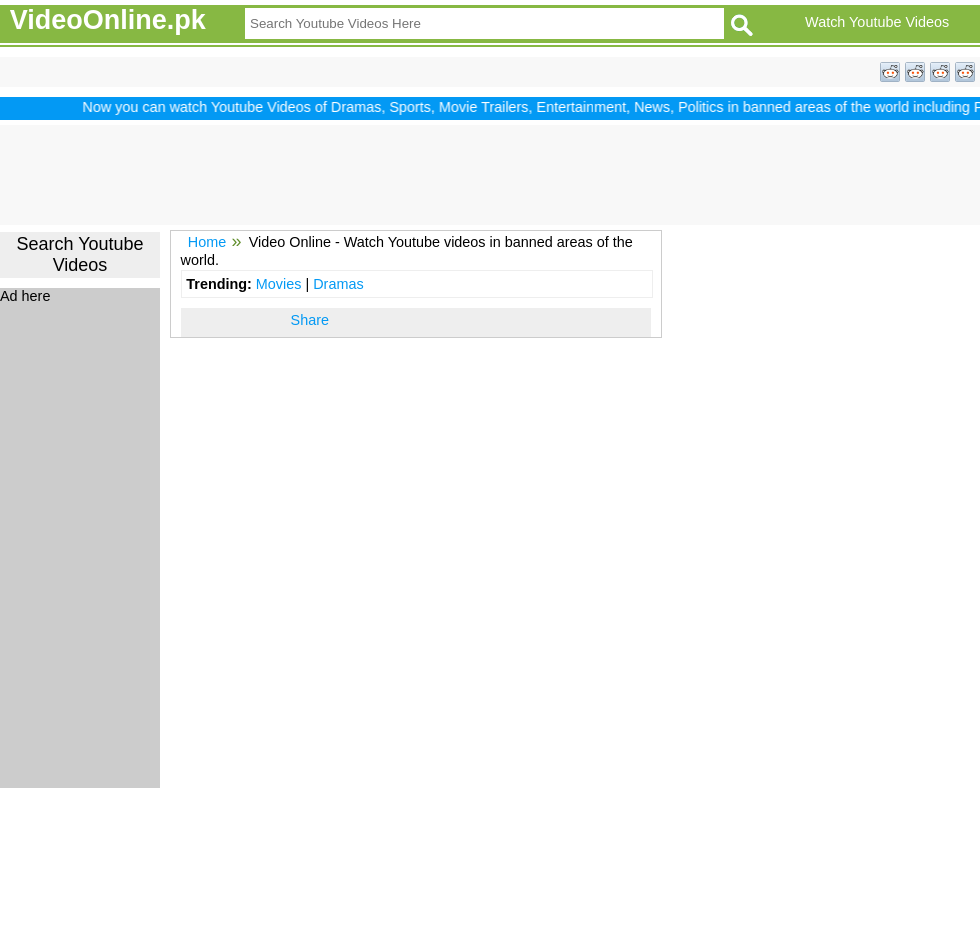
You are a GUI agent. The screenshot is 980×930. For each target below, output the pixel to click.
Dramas (338, 284)
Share (310, 320)
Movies (279, 284)
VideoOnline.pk (108, 20)
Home (207, 242)
